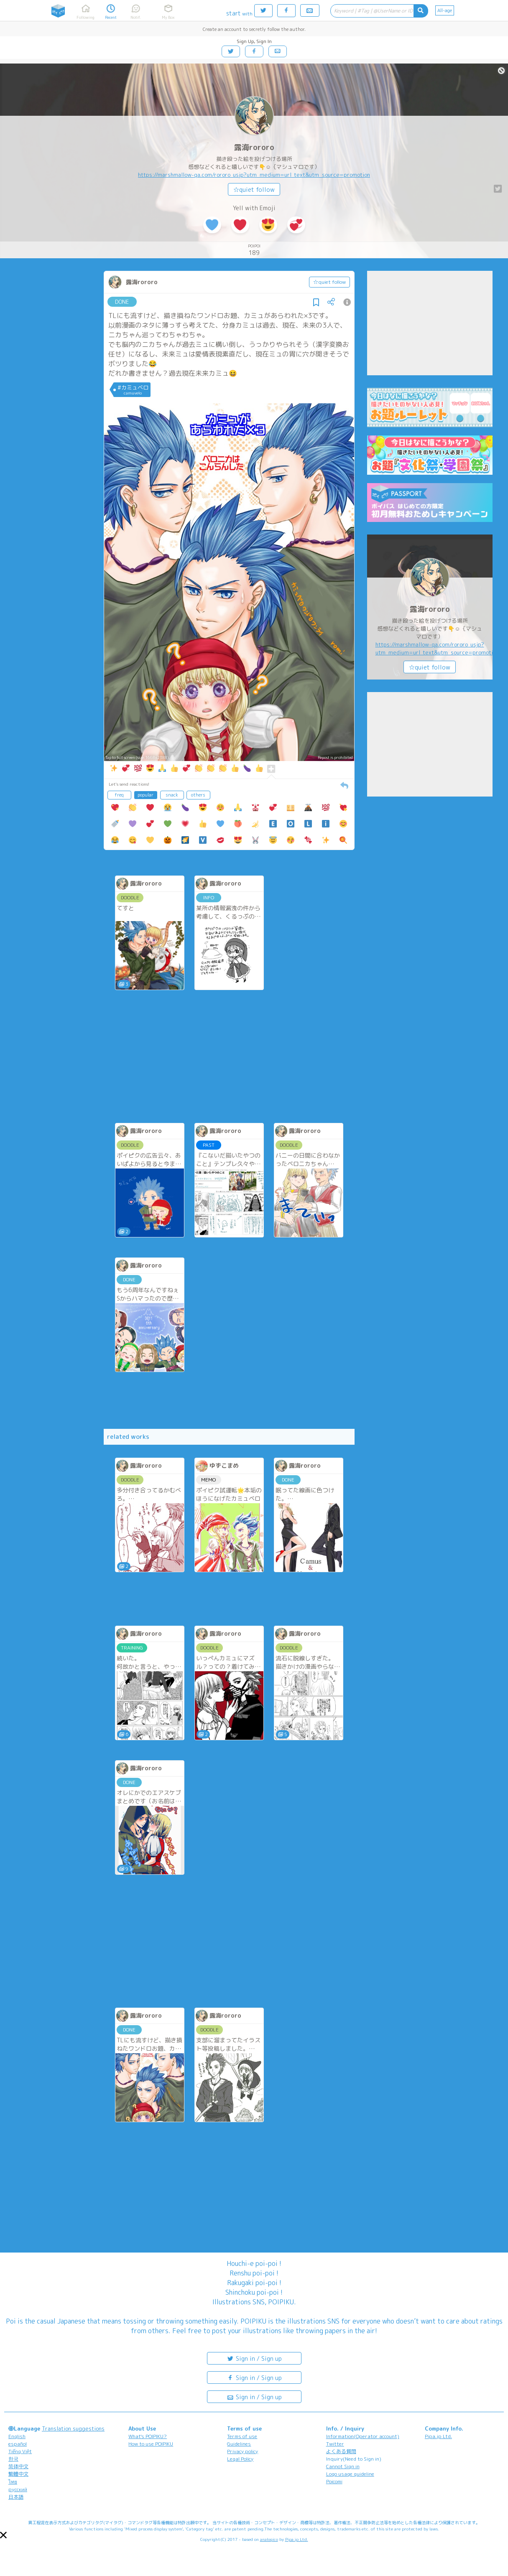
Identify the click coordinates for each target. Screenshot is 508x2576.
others (198, 795)
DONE (122, 301)
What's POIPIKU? (147, 2436)
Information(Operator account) (362, 2436)
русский (17, 2489)
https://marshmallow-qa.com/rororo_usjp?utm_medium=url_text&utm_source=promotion (254, 174)
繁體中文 (18, 2473)
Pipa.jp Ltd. (438, 2436)
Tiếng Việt (20, 2451)
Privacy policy (242, 2451)
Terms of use (242, 2436)
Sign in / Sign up (254, 2358)
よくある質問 (341, 2451)
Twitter (335, 2443)
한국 (13, 2458)
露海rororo (254, 147)
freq (119, 795)
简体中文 (18, 2466)
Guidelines (239, 2443)
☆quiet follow (254, 189)
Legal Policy (240, 2458)
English (17, 2436)
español (17, 2443)
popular (145, 795)
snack (172, 795)
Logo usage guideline (350, 2473)
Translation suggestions (73, 2428)
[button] (3, 2535)
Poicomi (334, 2481)
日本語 (15, 2496)
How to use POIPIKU (150, 2443)
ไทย (12, 2481)
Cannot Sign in (343, 2466)
